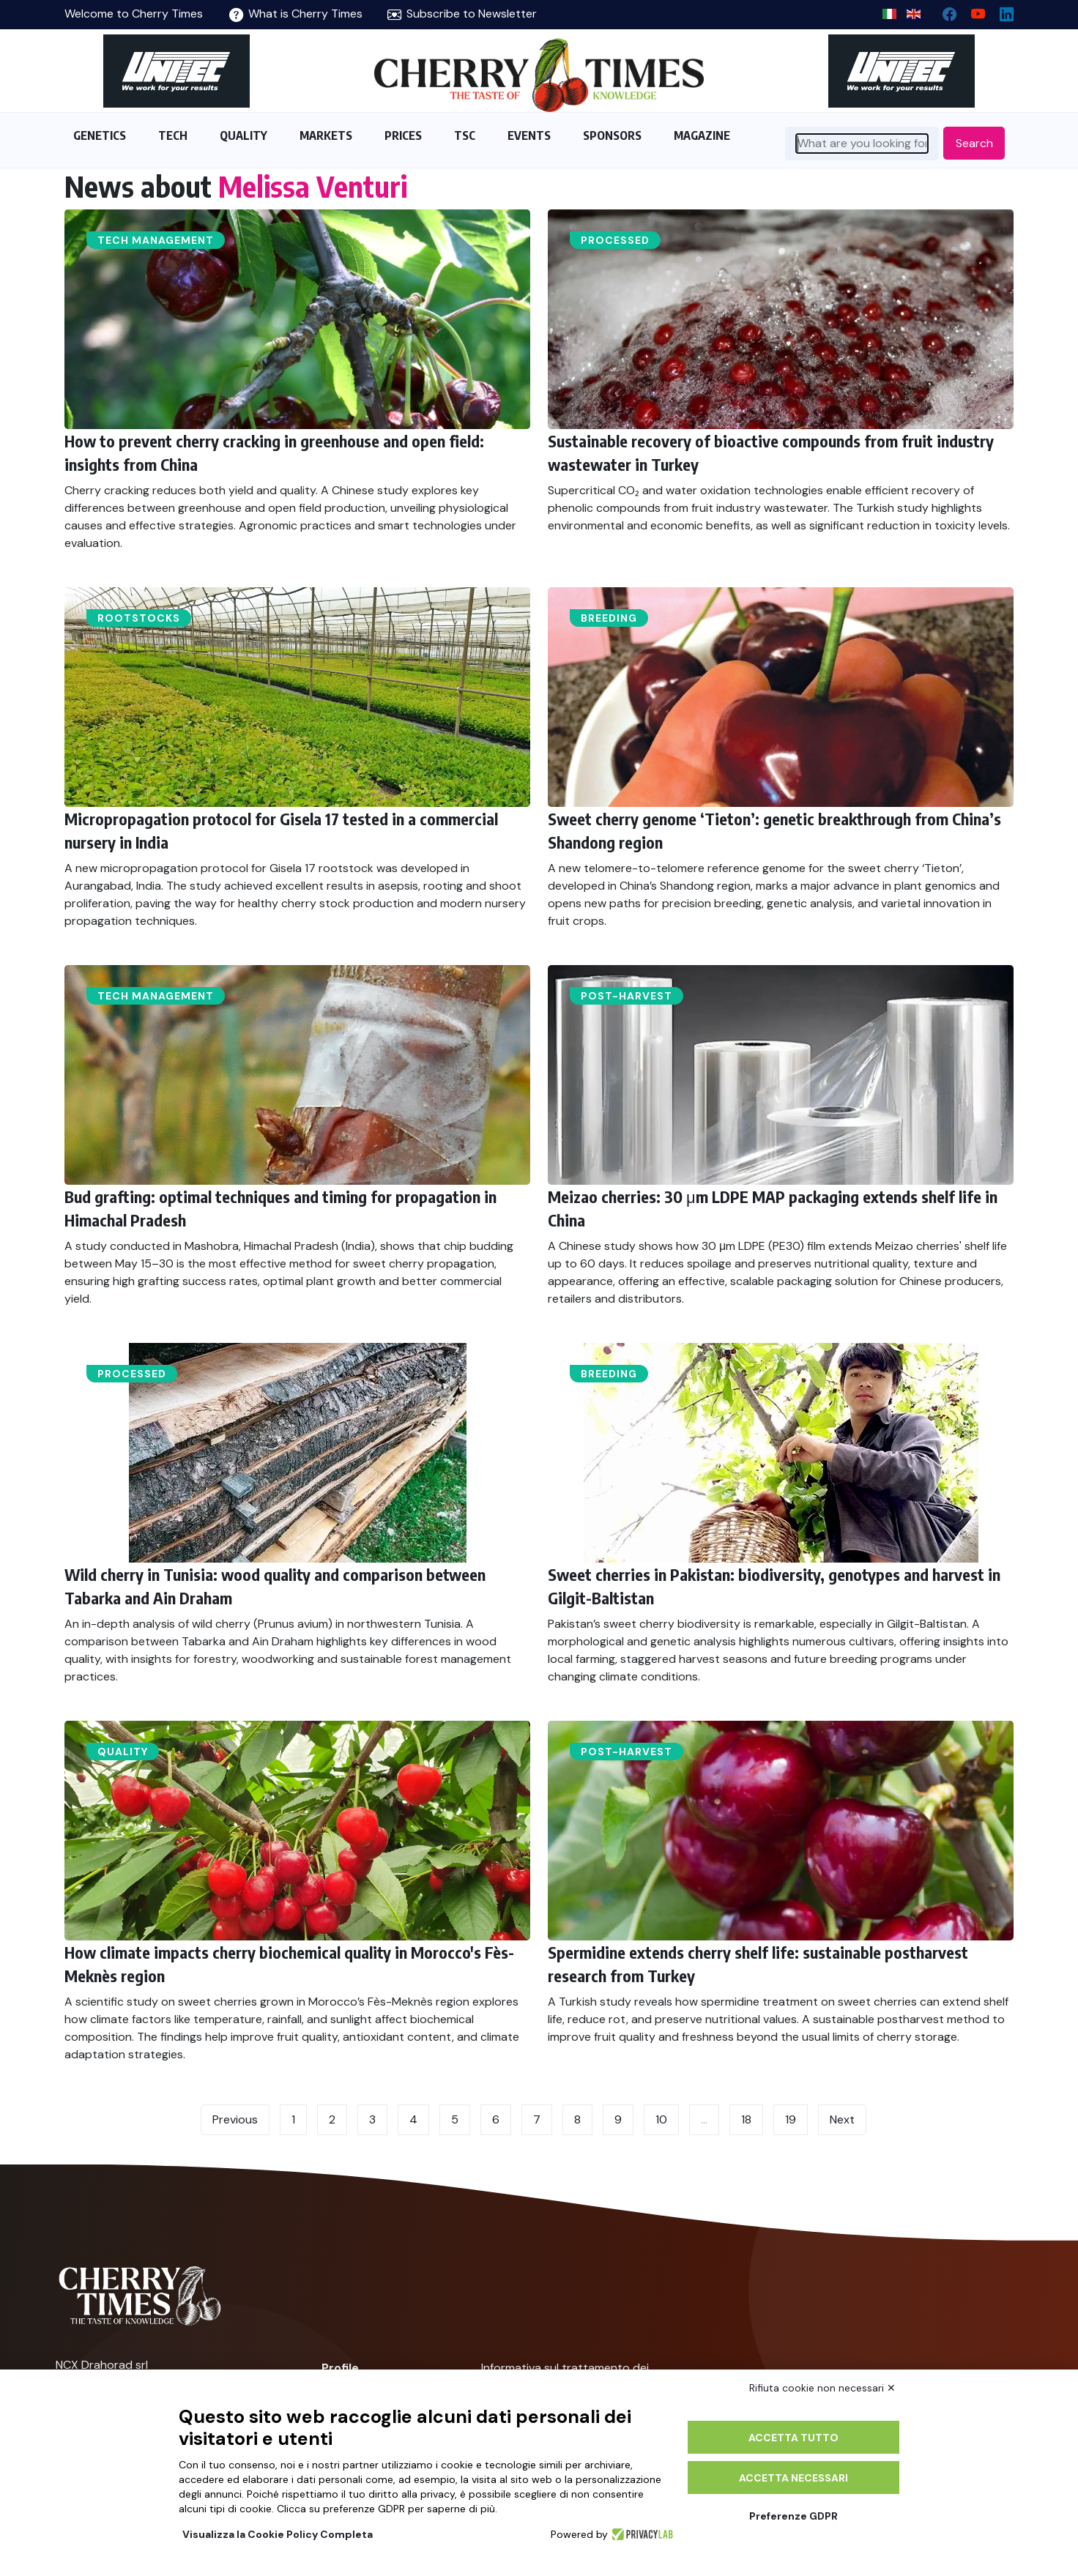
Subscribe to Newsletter (462, 13)
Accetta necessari (793, 2477)
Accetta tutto (793, 2437)
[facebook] (943, 10)
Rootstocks (138, 618)
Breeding (609, 618)
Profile (340, 2367)
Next (842, 2119)
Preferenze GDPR (793, 2516)
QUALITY (243, 135)
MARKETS (326, 135)
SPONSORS (612, 135)
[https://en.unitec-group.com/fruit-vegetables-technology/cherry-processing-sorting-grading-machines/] (176, 71)
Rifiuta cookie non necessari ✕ (822, 2387)
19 (790, 2119)
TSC (464, 135)
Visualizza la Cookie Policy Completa (277, 2534)
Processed (615, 240)
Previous (235, 2119)
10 (661, 2119)
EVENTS (529, 135)
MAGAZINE (702, 135)
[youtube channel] (972, 10)
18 (746, 2119)
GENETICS (99, 135)
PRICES (403, 135)
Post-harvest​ (626, 995)
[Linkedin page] (1001, 10)
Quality (122, 1751)
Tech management (155, 240)
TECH (172, 135)
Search (974, 143)
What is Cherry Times (296, 13)
